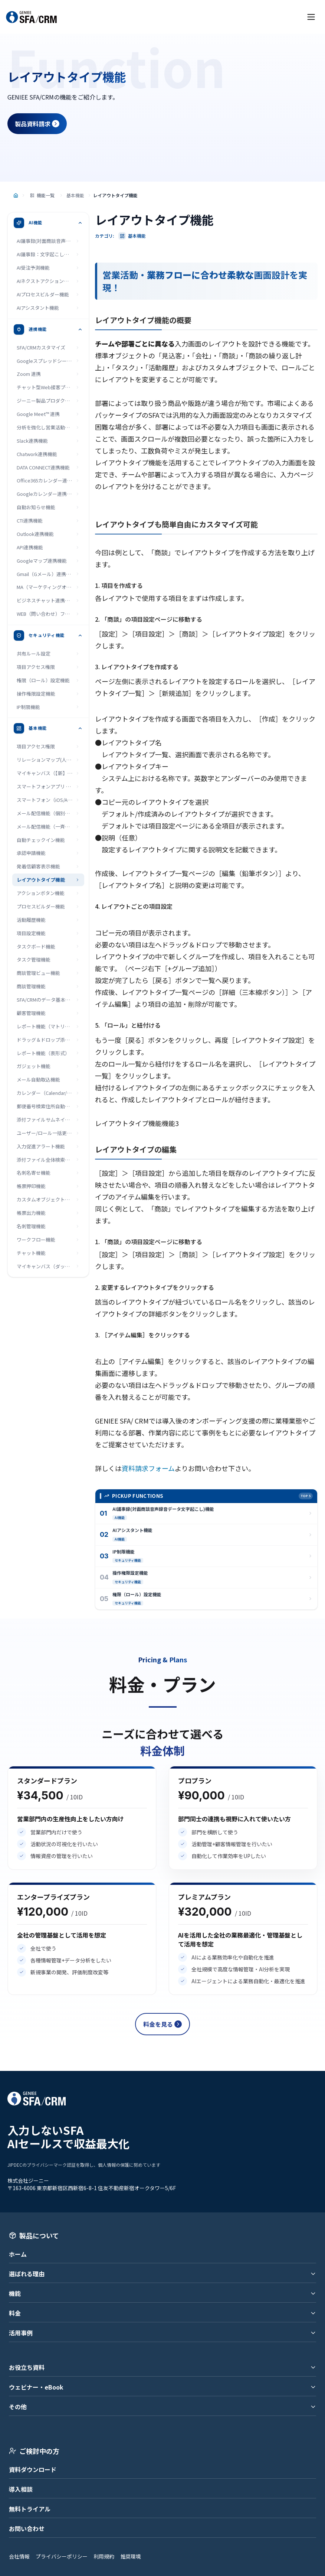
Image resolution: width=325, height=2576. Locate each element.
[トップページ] (16, 195)
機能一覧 (42, 195)
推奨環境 (130, 2556)
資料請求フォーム (148, 1468)
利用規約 (103, 2556)
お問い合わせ (27, 2528)
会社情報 (19, 2556)
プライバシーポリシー (62, 2556)
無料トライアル (29, 2508)
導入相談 (21, 2489)
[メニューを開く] (311, 17)
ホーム (18, 2254)
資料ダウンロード (32, 2469)
